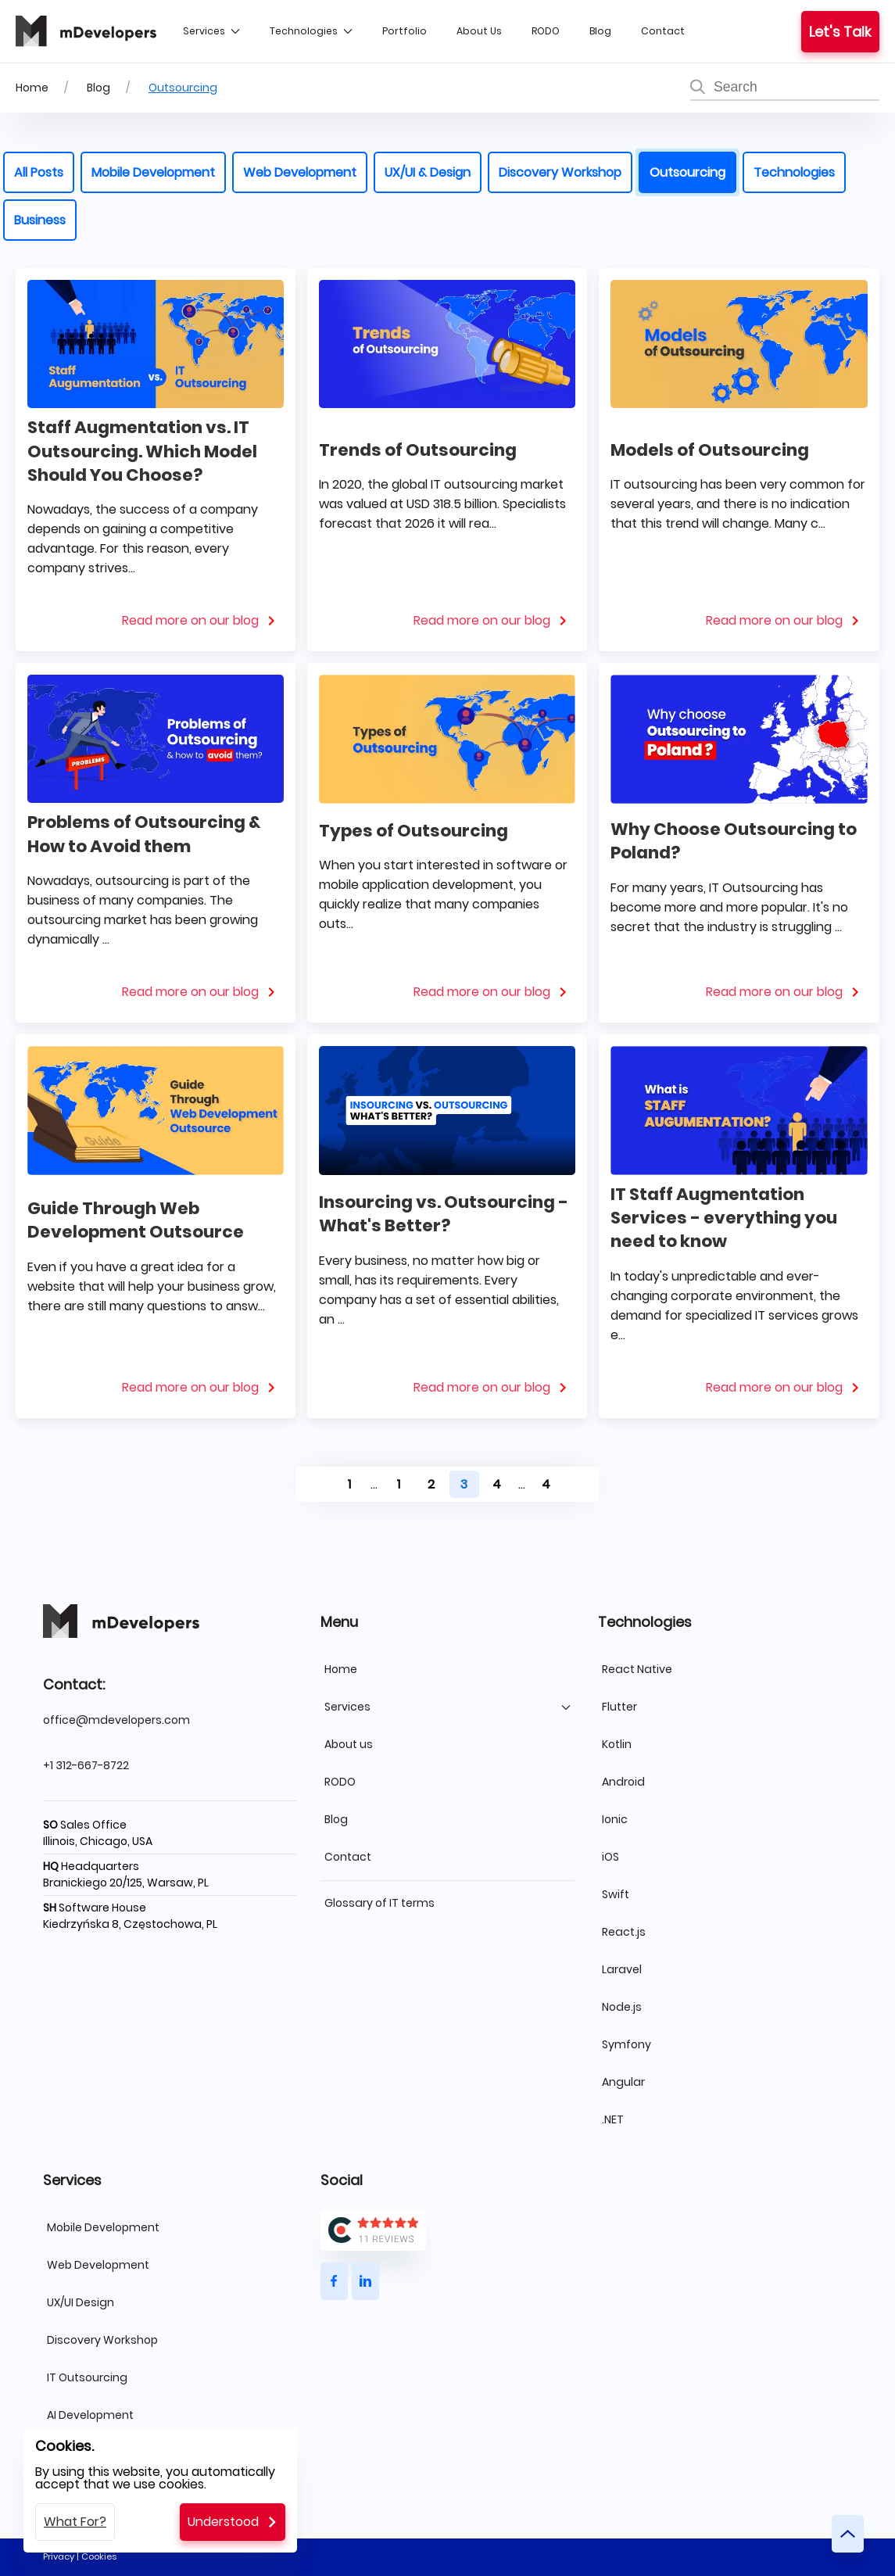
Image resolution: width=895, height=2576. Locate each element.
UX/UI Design (80, 2302)
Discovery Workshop (560, 172)
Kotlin (617, 1744)
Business (40, 220)
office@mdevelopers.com (116, 1720)
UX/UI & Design (428, 172)
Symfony (626, 2044)
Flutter (619, 1706)
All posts (38, 172)
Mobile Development (153, 172)
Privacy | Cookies (79, 2556)
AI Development (90, 2415)
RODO (546, 31)
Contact (663, 31)
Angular (623, 2082)
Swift (615, 1894)
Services (211, 31)
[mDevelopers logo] (86, 31)
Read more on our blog (190, 620)
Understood (223, 2522)
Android (623, 1782)
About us (479, 31)
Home (32, 87)
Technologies (311, 31)
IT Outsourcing (87, 2377)
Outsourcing (183, 87)
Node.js (622, 2007)
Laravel (622, 1969)
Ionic (615, 1819)
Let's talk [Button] (840, 31)
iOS (610, 1857)
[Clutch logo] (447, 2230)
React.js (624, 1932)
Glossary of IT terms (379, 1903)
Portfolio (404, 31)
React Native (637, 1669)
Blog (600, 31)
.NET (613, 2119)
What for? (75, 2522)
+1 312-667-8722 (86, 1765)
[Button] (334, 2281)
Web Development (299, 172)
